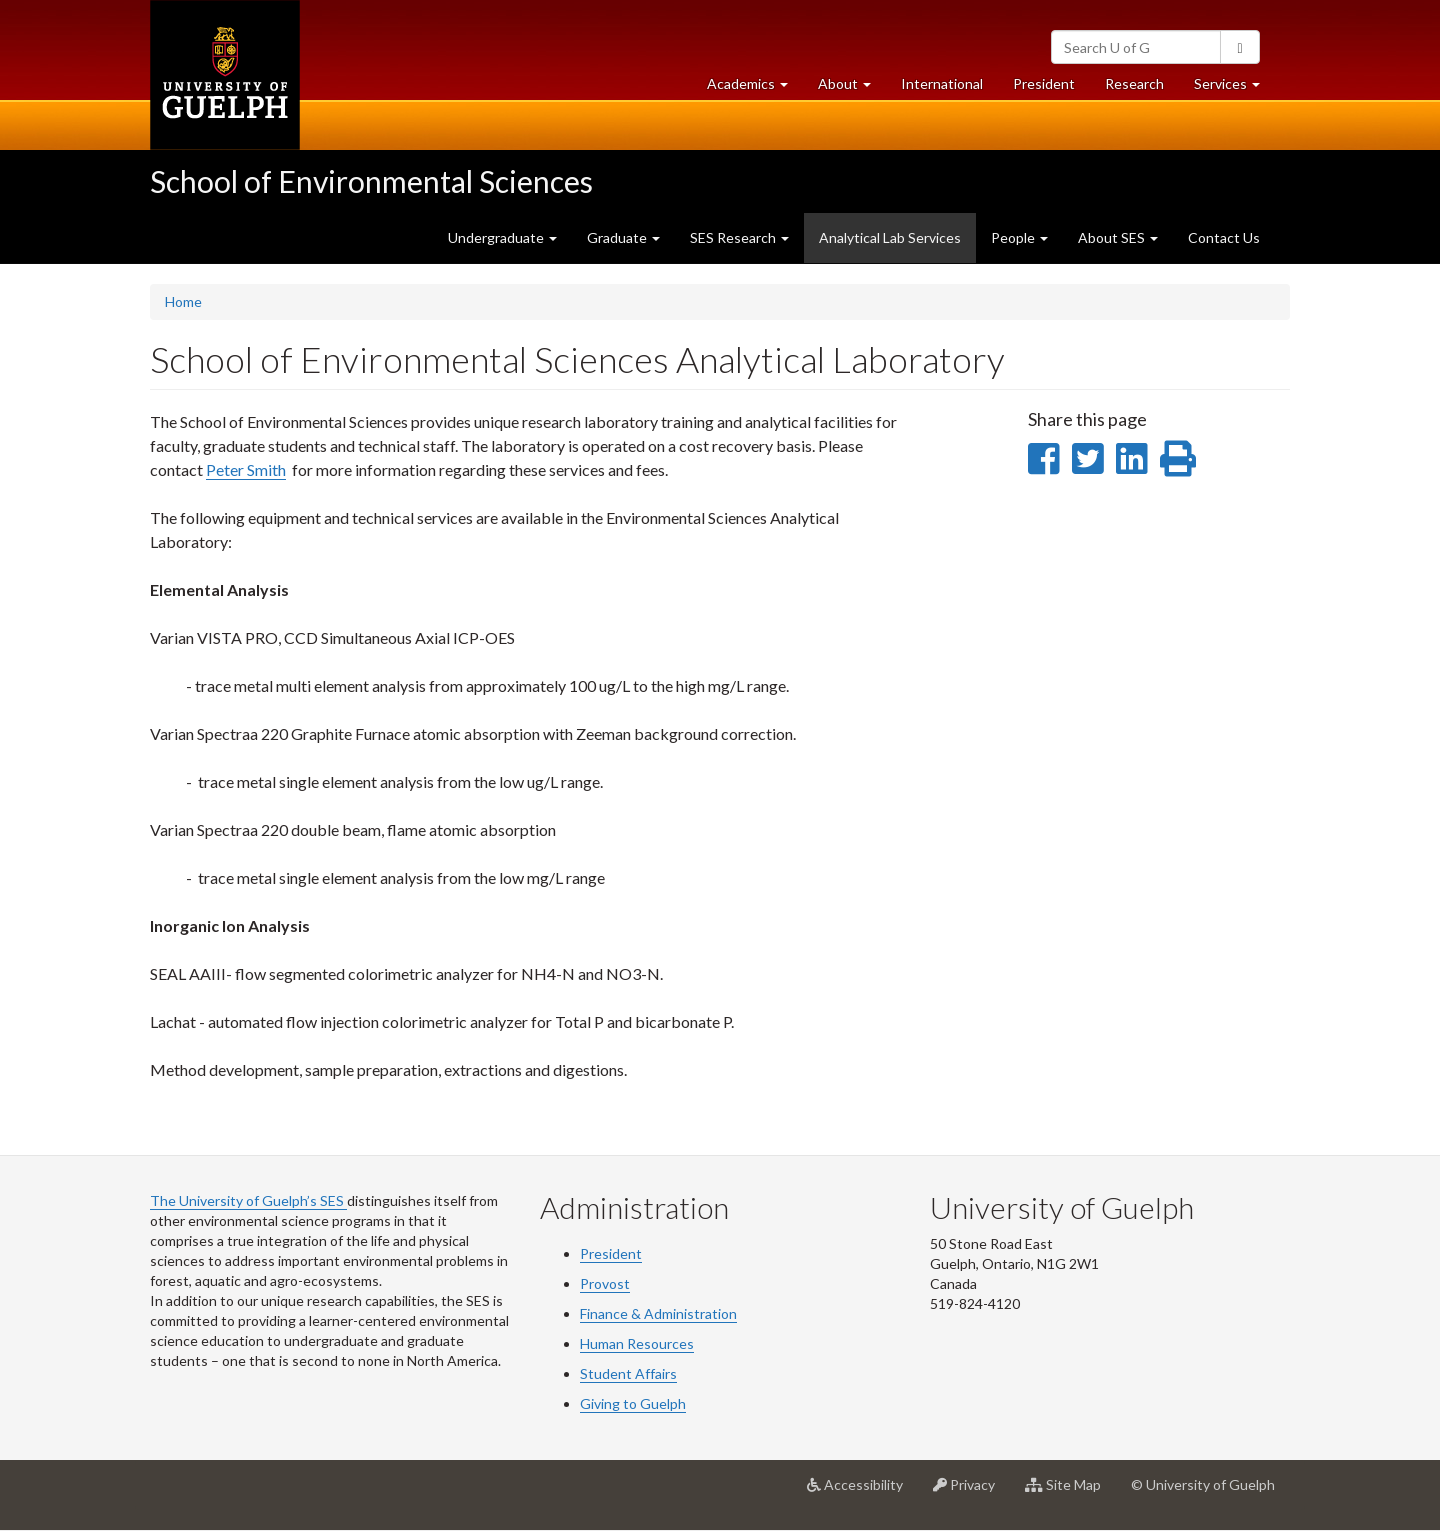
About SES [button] (1118, 237)
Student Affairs (628, 1373)
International (942, 83)
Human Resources (637, 1343)
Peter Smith (246, 469)
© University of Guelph (1203, 1484)
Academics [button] (755, 88)
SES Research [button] (739, 237)
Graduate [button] (623, 237)
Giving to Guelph (633, 1403)
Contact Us (1224, 237)
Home (183, 301)
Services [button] (1234, 88)
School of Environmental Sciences (371, 181)
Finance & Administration (658, 1313)
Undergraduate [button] (502, 237)
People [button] (1019, 237)
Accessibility (862, 1492)
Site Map (1070, 1492)
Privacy (971, 1492)
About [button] (852, 88)
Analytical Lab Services (897, 245)
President (1044, 83)
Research (1142, 88)
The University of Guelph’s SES (248, 1200)
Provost (605, 1283)
